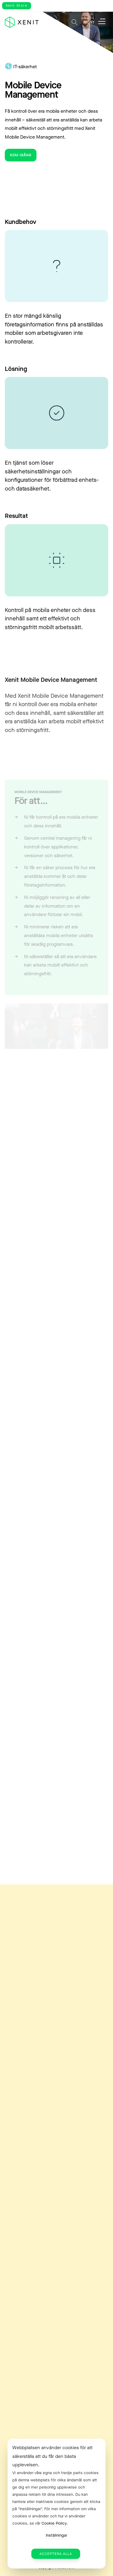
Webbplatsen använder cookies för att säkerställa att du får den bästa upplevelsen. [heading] (52, 2456)
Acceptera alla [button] (55, 2553)
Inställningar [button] (56, 2535)
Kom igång (20, 155)
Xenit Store (16, 5)
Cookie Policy (54, 2523)
